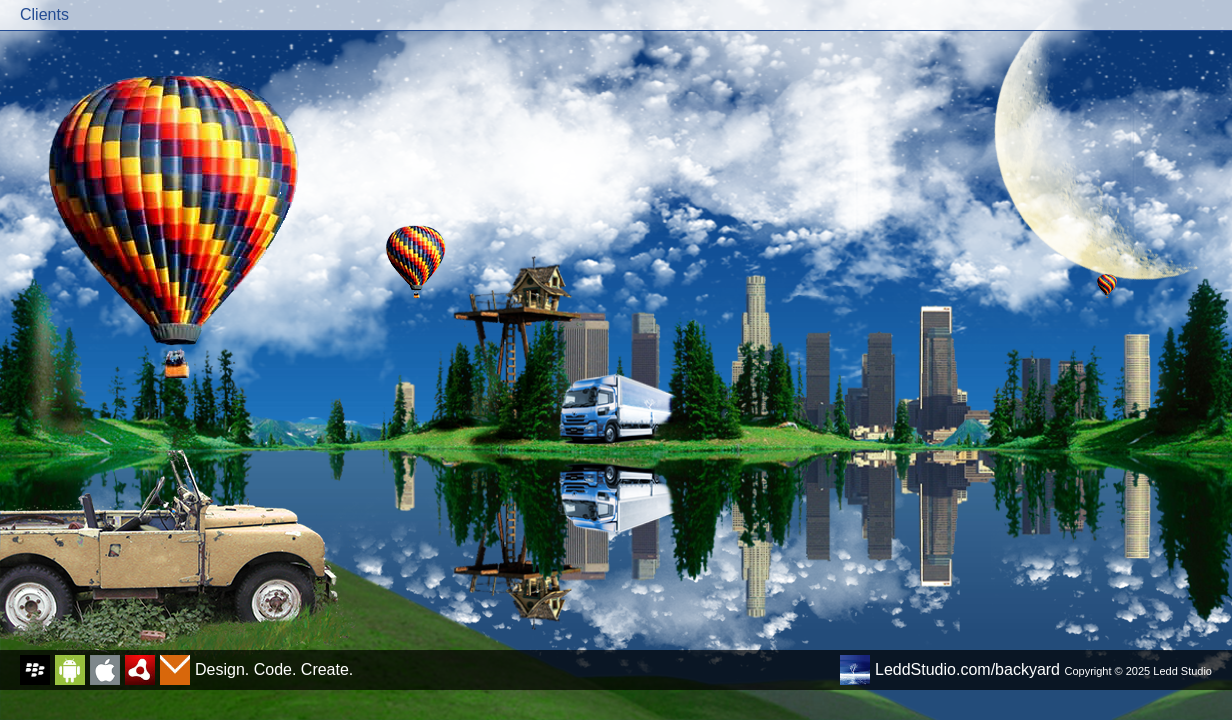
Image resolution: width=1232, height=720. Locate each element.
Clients (44, 14)
